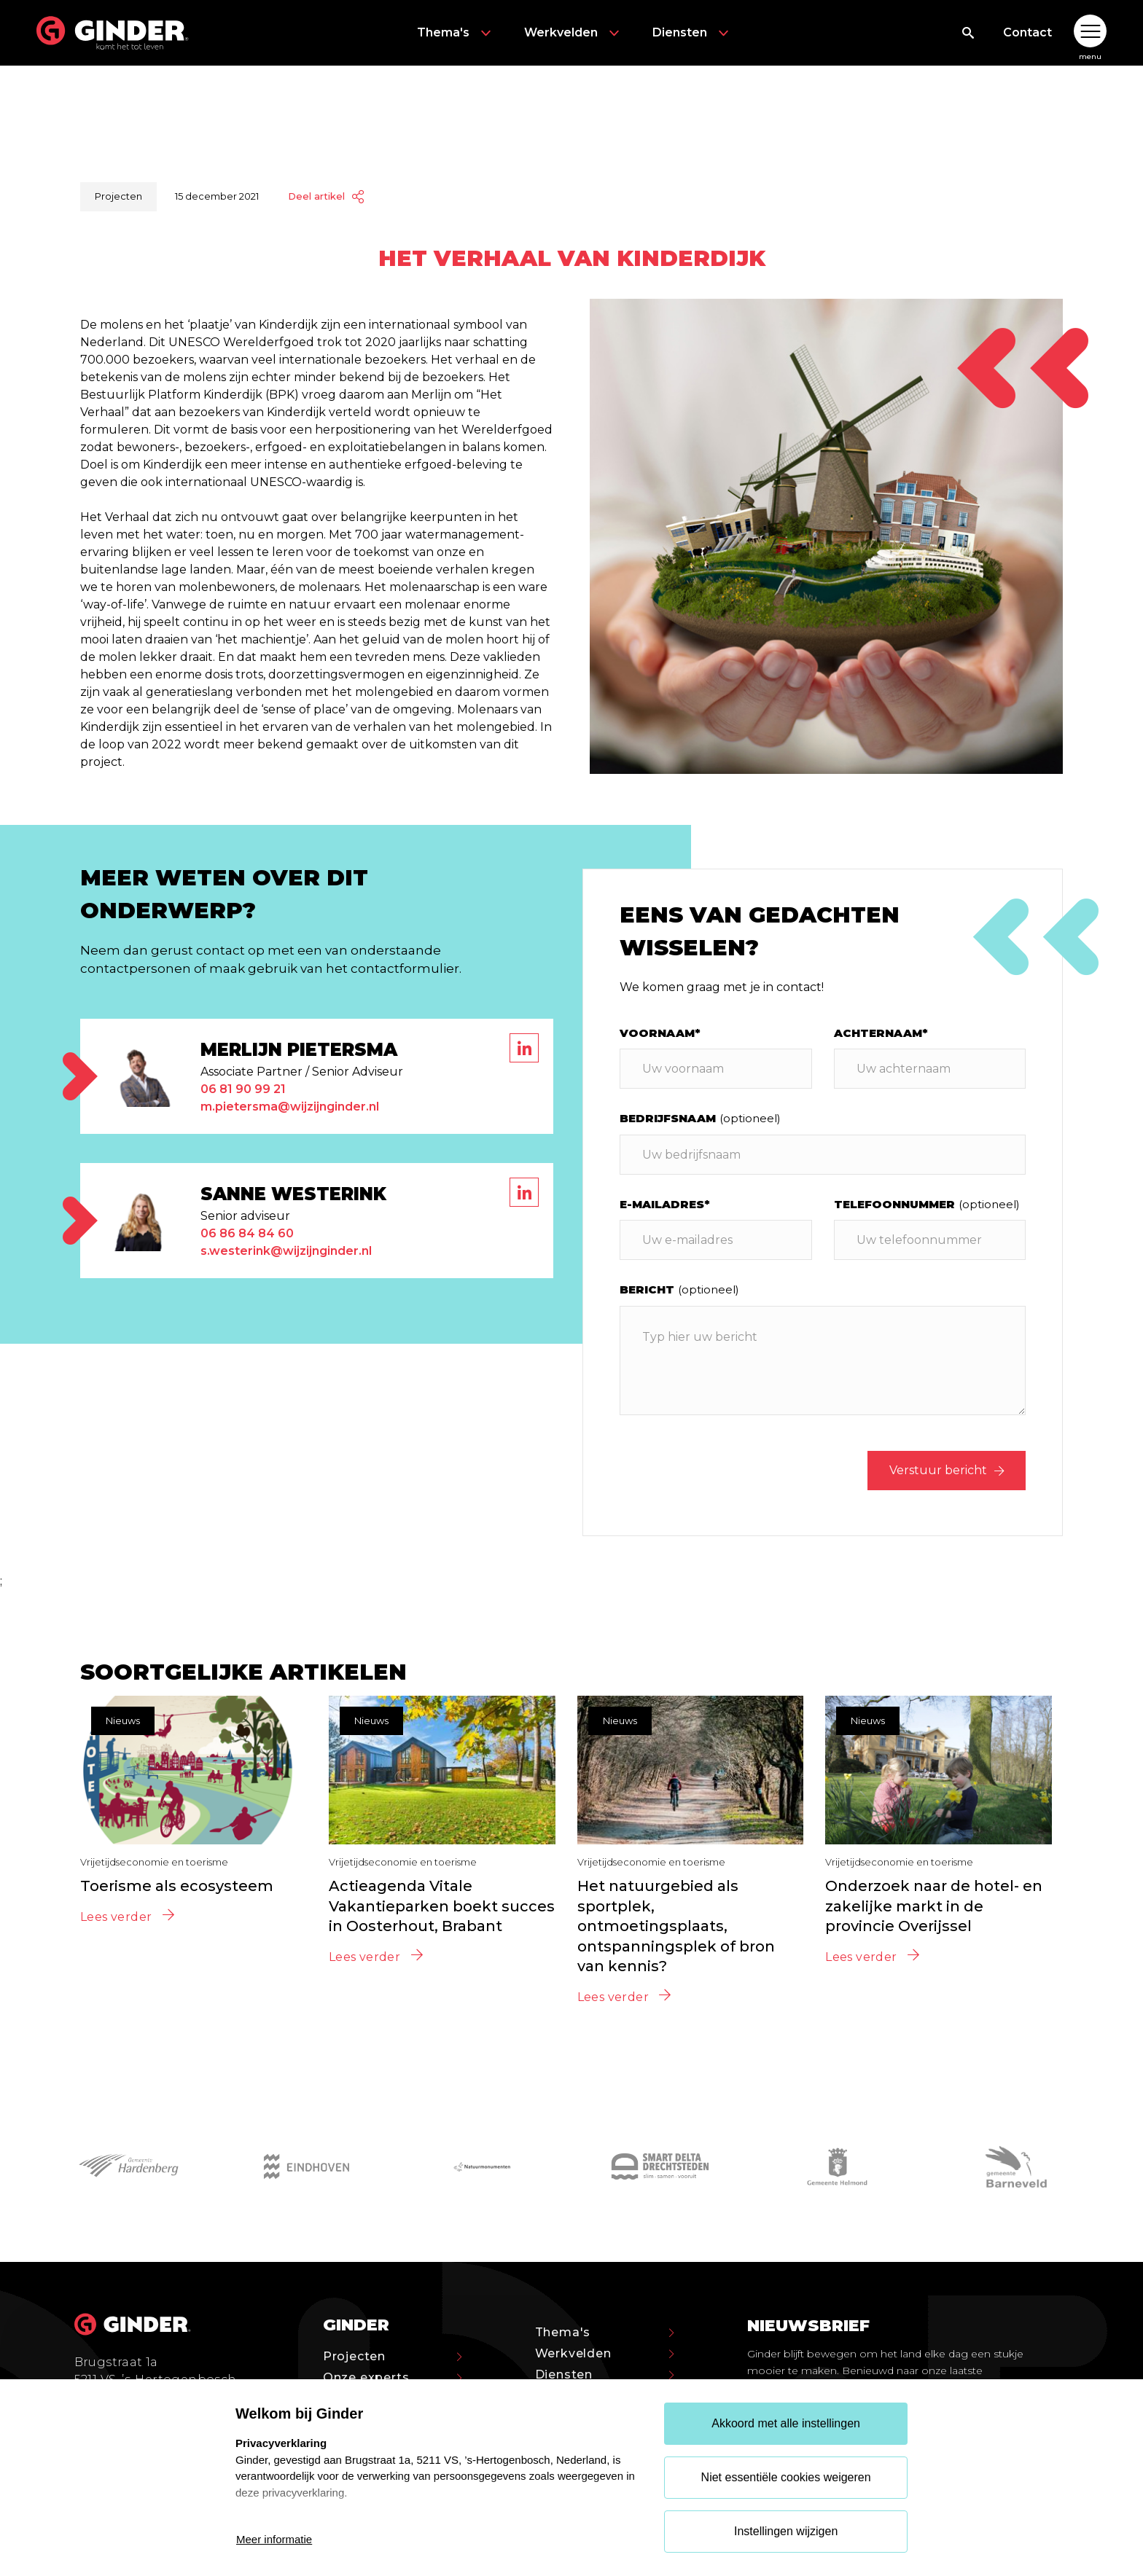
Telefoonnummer (927, 1204)
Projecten (392, 2356)
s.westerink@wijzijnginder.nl (286, 1251)
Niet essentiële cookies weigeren (786, 2477)
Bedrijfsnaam (700, 1118)
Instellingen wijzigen (786, 2531)
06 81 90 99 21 (243, 1089)
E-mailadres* (665, 1204)
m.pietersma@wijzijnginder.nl (289, 1106)
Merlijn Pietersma (298, 1049)
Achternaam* (881, 1033)
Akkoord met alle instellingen (785, 2423)
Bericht (679, 1289)
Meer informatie (274, 2539)
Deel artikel (326, 196)
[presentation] (730, 1470)
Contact (1027, 32)
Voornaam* (660, 1033)
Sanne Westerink (293, 1194)
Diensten (692, 33)
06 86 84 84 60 (247, 1233)
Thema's (456, 33)
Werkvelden (573, 33)
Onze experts (392, 2377)
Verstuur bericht (946, 1470)
